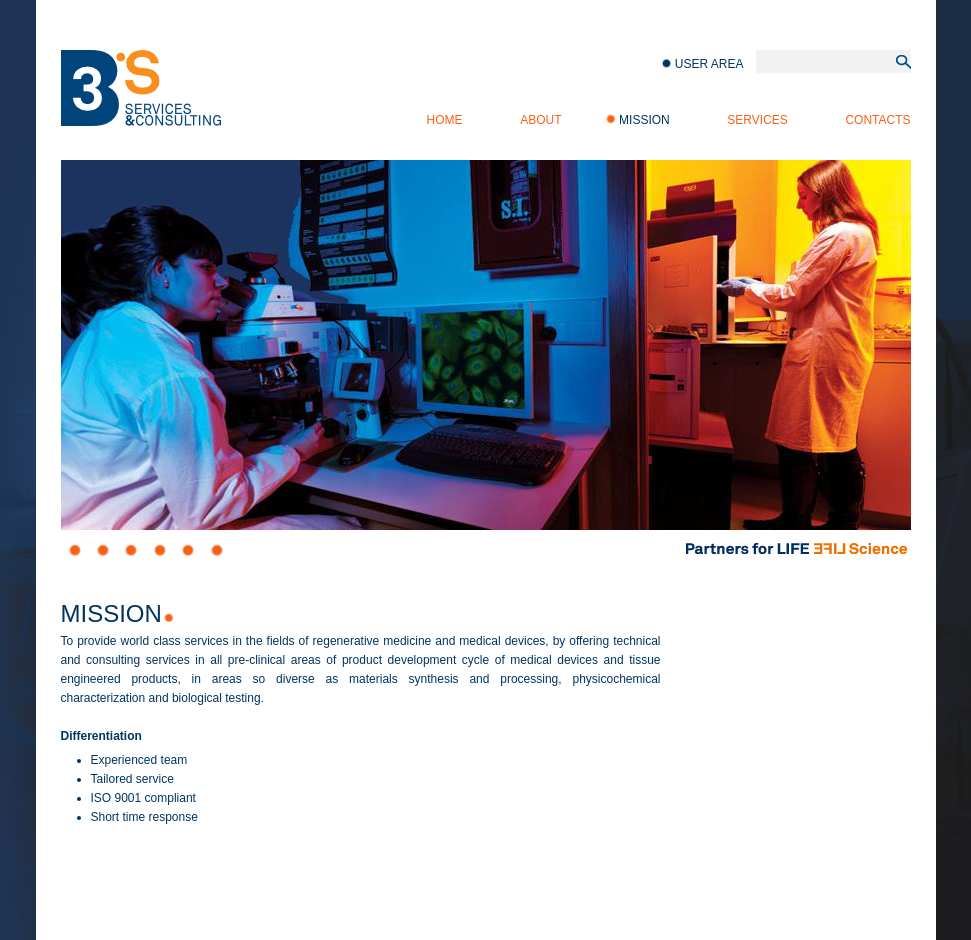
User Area (709, 64)
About (540, 120)
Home (445, 120)
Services (757, 120)
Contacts (877, 120)
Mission (644, 120)
